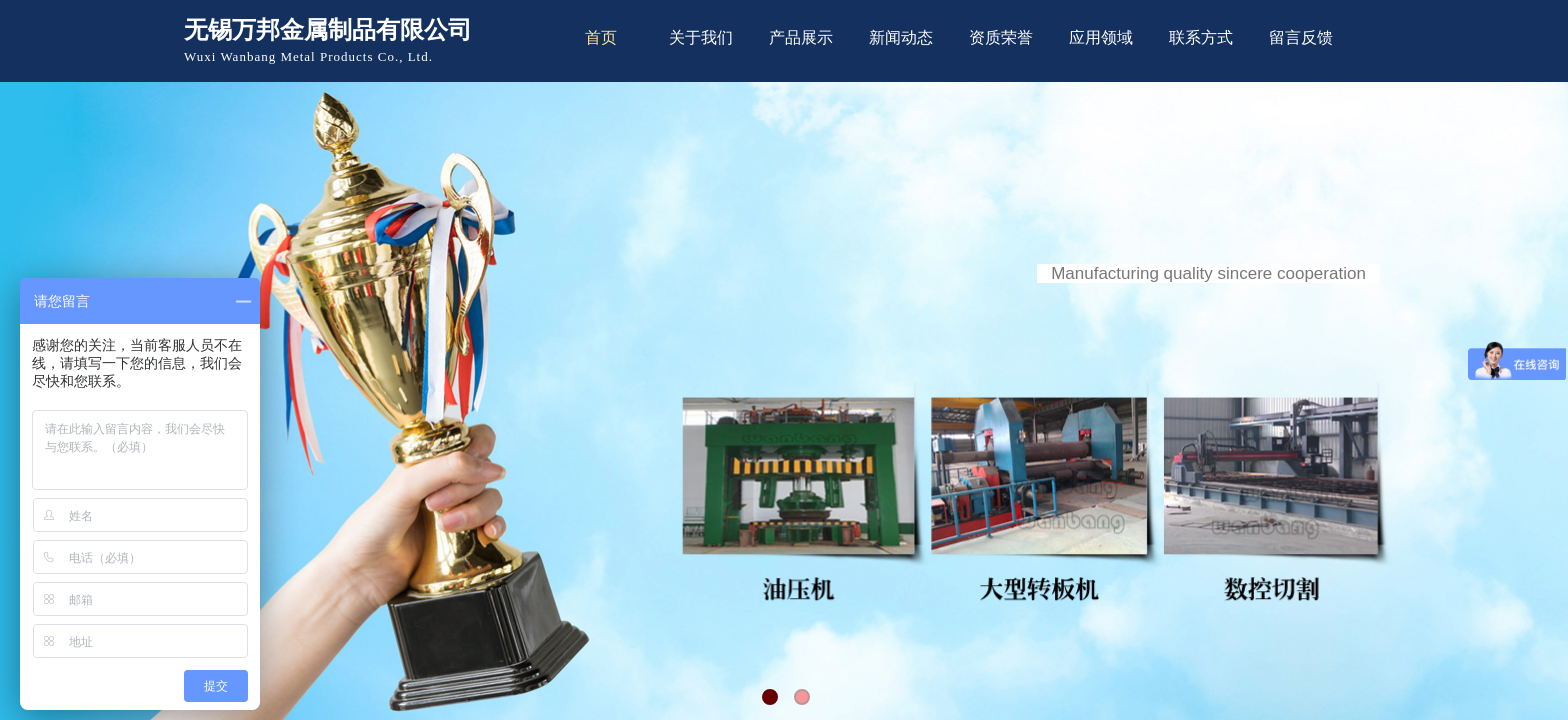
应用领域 (1101, 37)
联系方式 (1201, 37)
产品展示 (801, 37)
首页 (601, 37)
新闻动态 (901, 37)
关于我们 (701, 37)
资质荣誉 (1001, 37)
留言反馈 (1301, 37)
